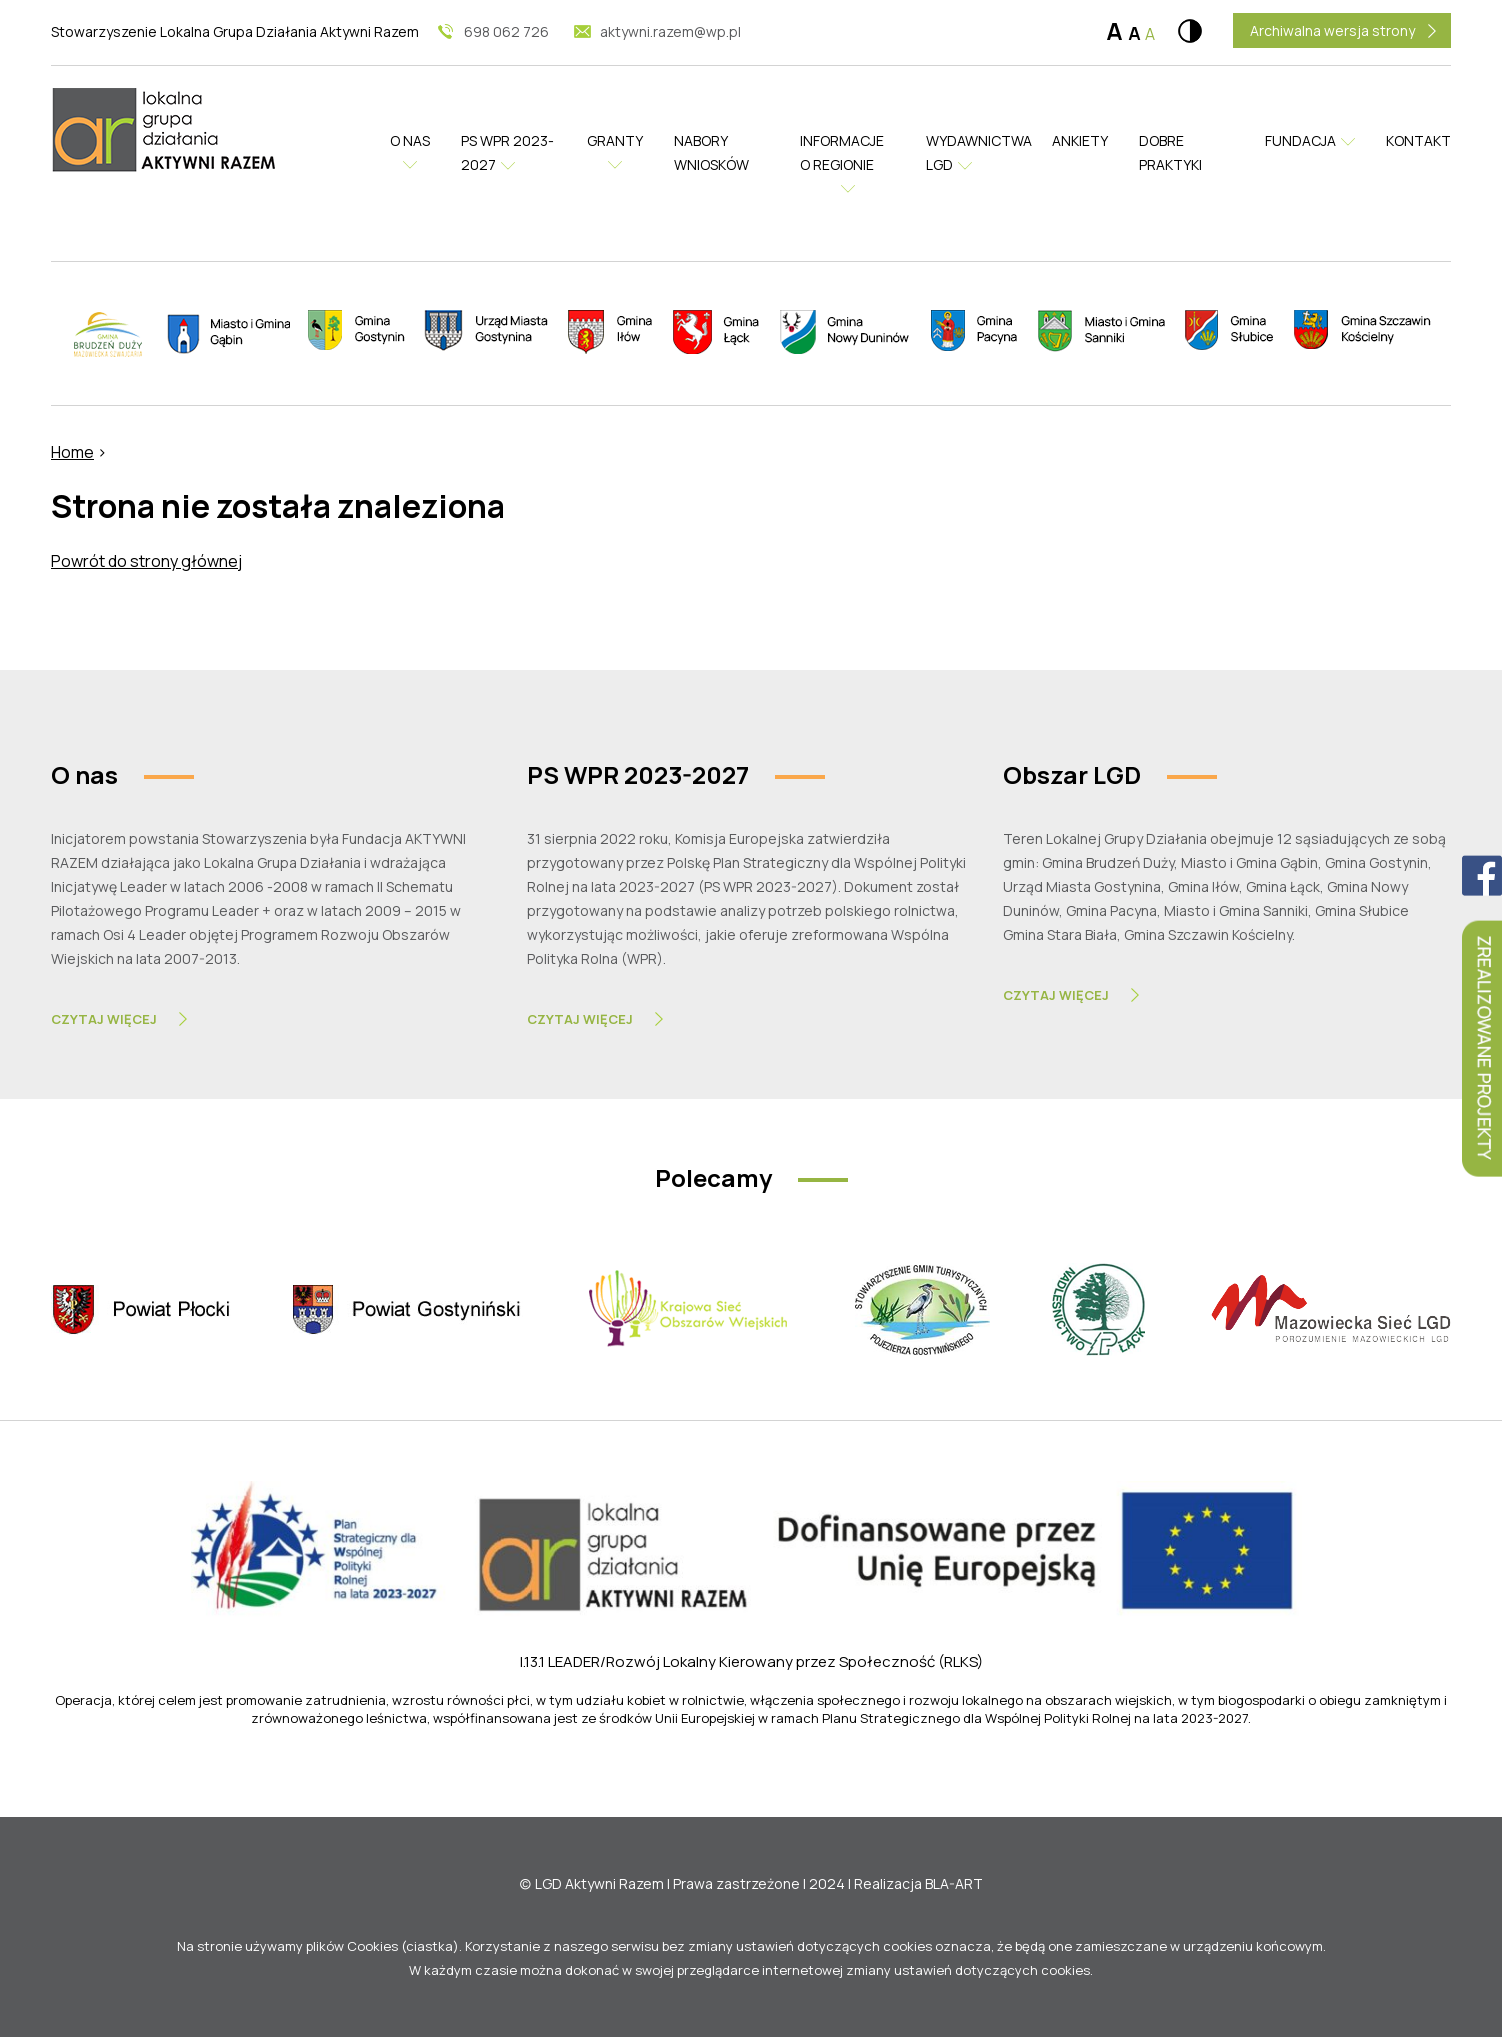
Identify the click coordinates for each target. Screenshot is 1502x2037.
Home (72, 452)
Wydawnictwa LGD (973, 152)
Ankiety (1080, 140)
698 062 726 (506, 31)
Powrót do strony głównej (146, 561)
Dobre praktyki (1170, 152)
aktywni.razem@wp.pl (670, 31)
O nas (410, 140)
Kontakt (1418, 140)
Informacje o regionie (842, 152)
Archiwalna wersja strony (1332, 30)
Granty (615, 140)
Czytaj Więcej (104, 1019)
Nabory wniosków (711, 152)
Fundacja (1300, 140)
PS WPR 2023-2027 (507, 152)
